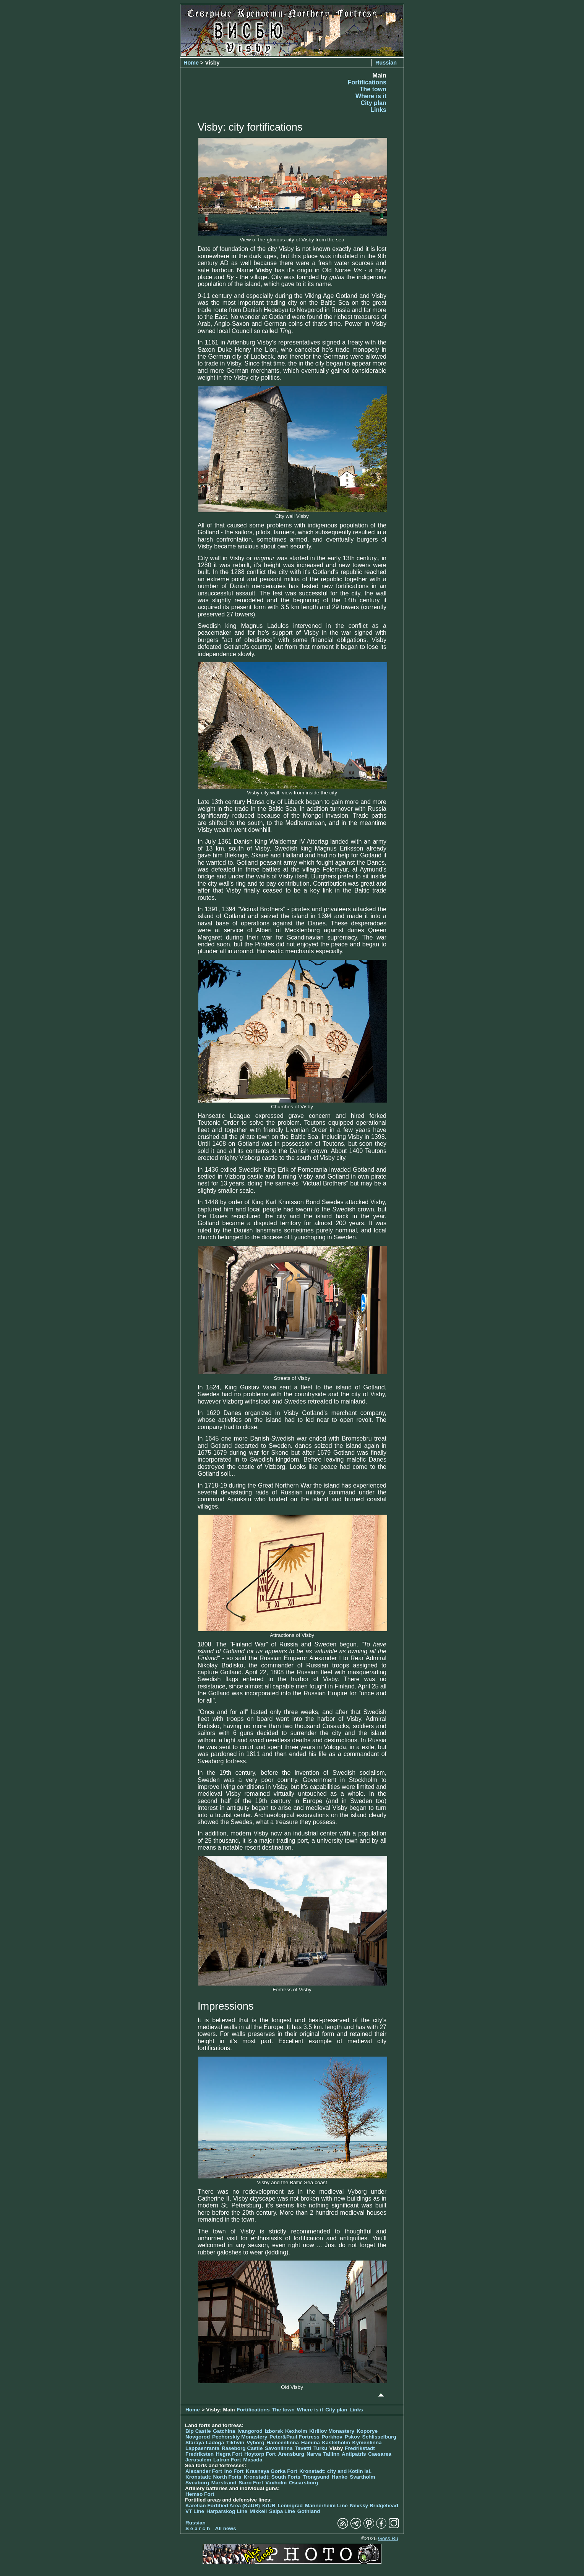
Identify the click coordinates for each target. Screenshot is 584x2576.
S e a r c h (197, 2528)
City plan (373, 103)
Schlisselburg (379, 2437)
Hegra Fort (229, 2454)
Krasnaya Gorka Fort (271, 2471)
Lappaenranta (202, 2448)
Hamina (310, 2442)
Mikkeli (258, 2511)
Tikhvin (235, 2442)
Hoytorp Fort (260, 2454)
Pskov (352, 2437)
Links (378, 110)
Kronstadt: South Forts (271, 2477)
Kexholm (296, 2431)
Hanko (340, 2477)
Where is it (370, 96)
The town (373, 89)
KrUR (269, 2505)
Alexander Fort (203, 2471)
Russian (386, 63)
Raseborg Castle (242, 2448)
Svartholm (362, 2477)
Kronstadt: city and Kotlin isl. (335, 2471)
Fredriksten (199, 2454)
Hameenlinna (282, 2442)
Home (191, 63)
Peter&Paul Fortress (294, 2437)
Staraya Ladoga (204, 2442)
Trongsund (316, 2477)
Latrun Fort (227, 2460)
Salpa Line (282, 2511)
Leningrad (290, 2505)
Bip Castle (198, 2431)
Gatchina (224, 2431)
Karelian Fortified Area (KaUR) (222, 2505)
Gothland (308, 2511)
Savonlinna (279, 2448)
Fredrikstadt (360, 2448)
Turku (320, 2448)
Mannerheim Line (326, 2505)
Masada (252, 2460)
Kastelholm (336, 2442)
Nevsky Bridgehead (374, 2505)
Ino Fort (234, 2471)
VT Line (194, 2511)
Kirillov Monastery (331, 2431)
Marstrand (224, 2482)
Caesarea (379, 2454)
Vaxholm (276, 2482)
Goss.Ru (388, 2538)
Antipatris (354, 2454)
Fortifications (367, 82)
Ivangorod (250, 2431)
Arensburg (291, 2454)
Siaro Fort (250, 2482)
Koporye (367, 2431)
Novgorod (197, 2437)
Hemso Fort (199, 2494)
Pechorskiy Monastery (239, 2437)
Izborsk (274, 2431)
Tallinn (331, 2454)
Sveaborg (197, 2482)
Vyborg (255, 2442)
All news (225, 2528)
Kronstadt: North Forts (214, 2477)
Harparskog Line (226, 2511)
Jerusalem (198, 2460)
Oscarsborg (303, 2482)
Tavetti (303, 2448)
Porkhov (332, 2437)
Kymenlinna (367, 2442)
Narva (314, 2454)
